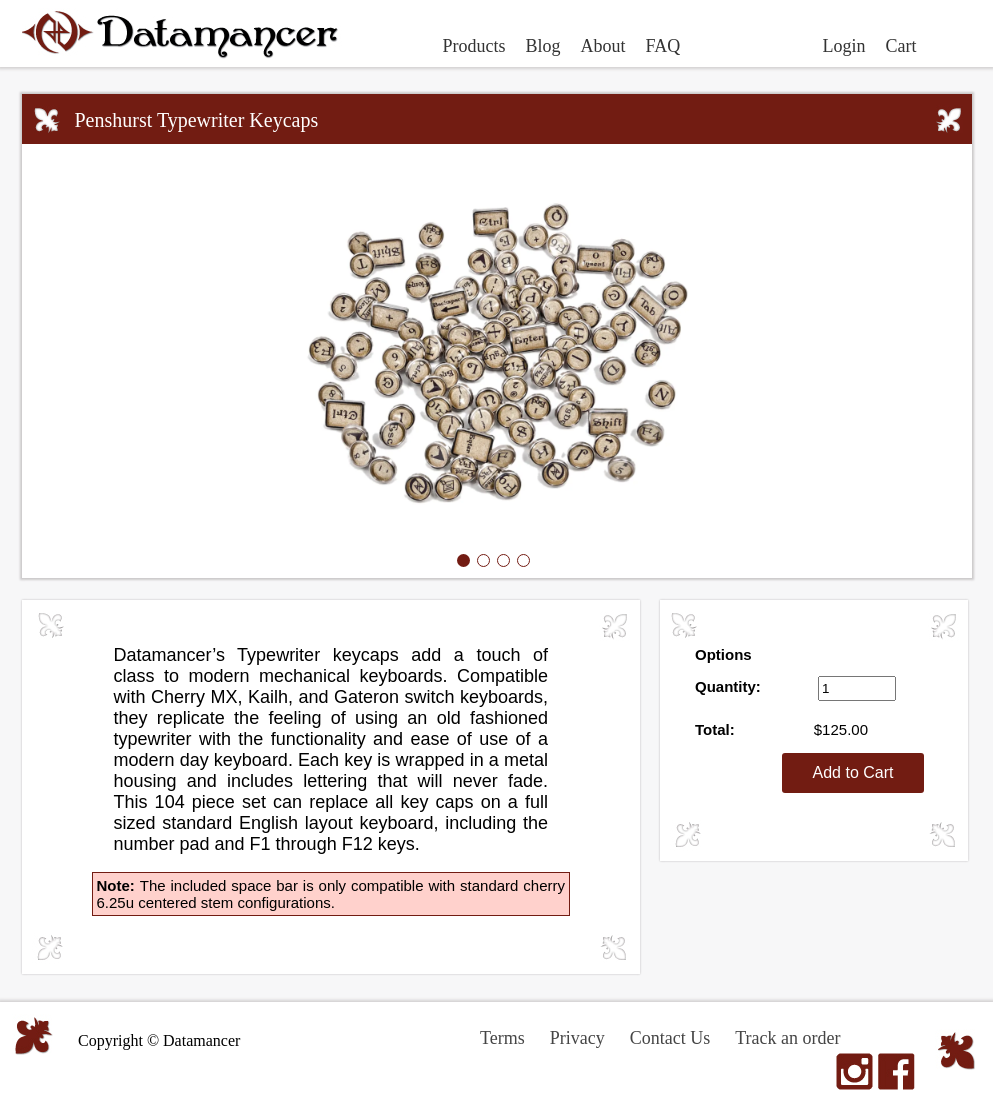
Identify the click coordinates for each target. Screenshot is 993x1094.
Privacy (577, 1038)
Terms (502, 1038)
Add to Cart (853, 772)
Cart (901, 46)
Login (844, 46)
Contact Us (670, 1038)
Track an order (787, 1038)
